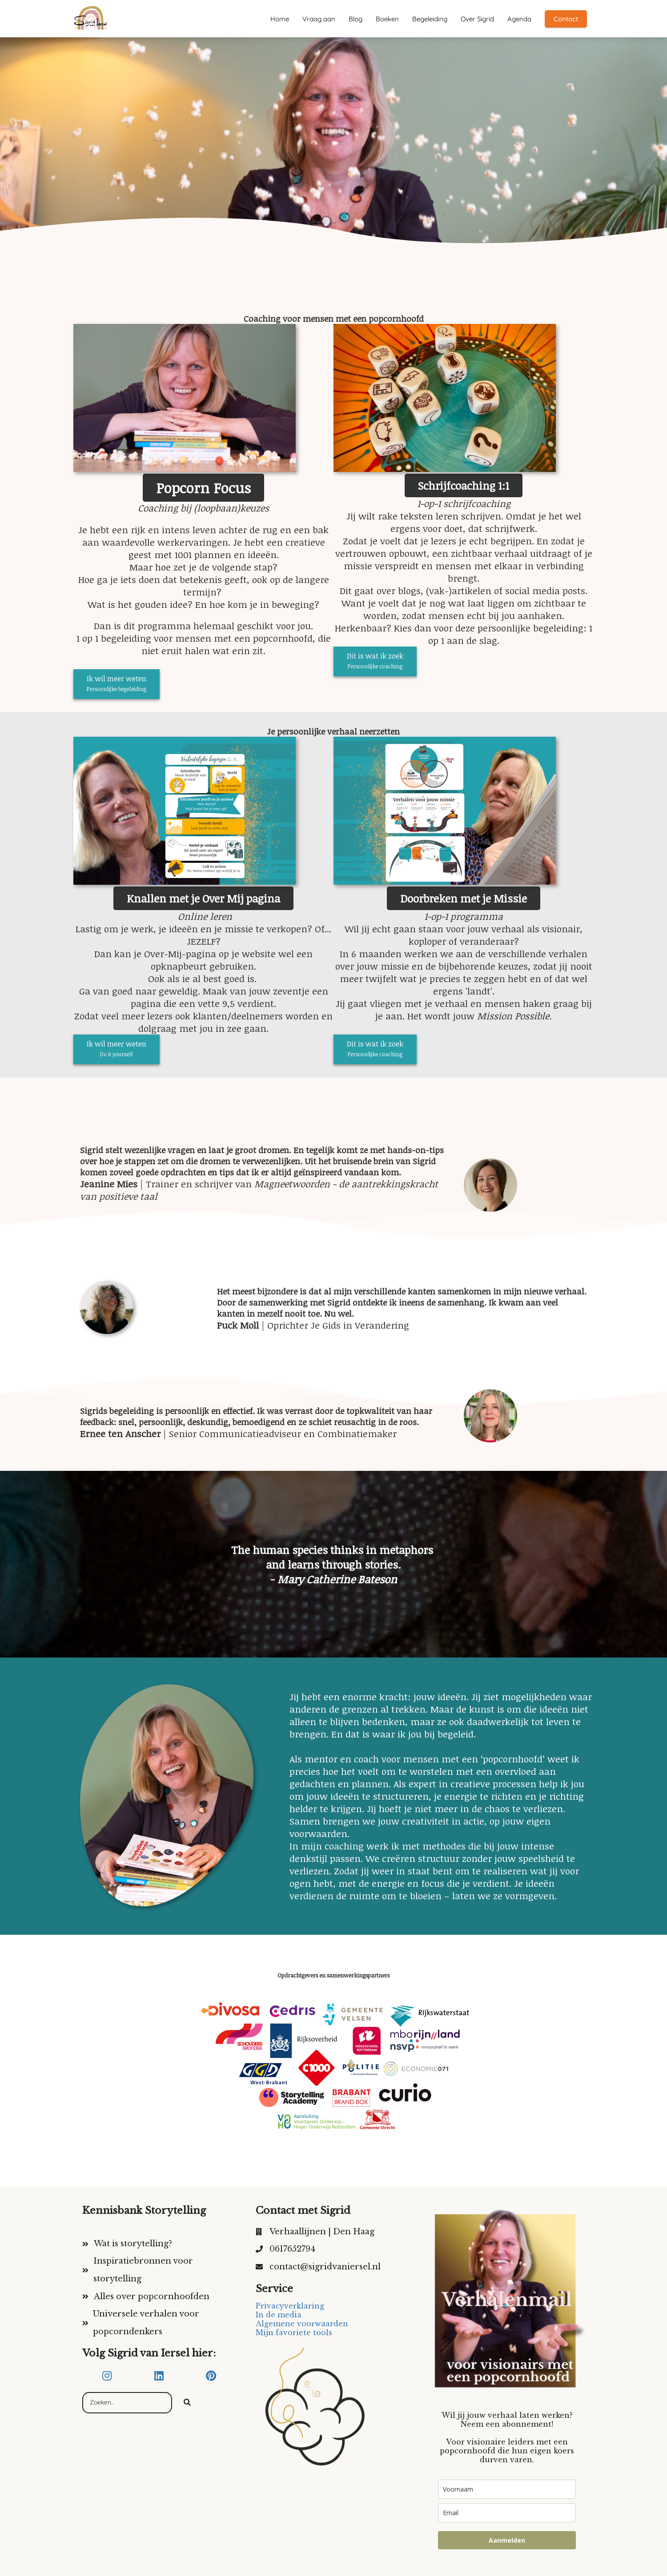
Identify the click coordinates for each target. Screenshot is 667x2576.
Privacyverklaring (290, 2305)
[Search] (187, 2402)
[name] (507, 2489)
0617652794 (292, 2249)
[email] (507, 2512)
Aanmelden (507, 2540)
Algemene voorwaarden (302, 2323)
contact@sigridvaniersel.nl (325, 2267)
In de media (278, 2314)
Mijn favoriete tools (294, 2332)
